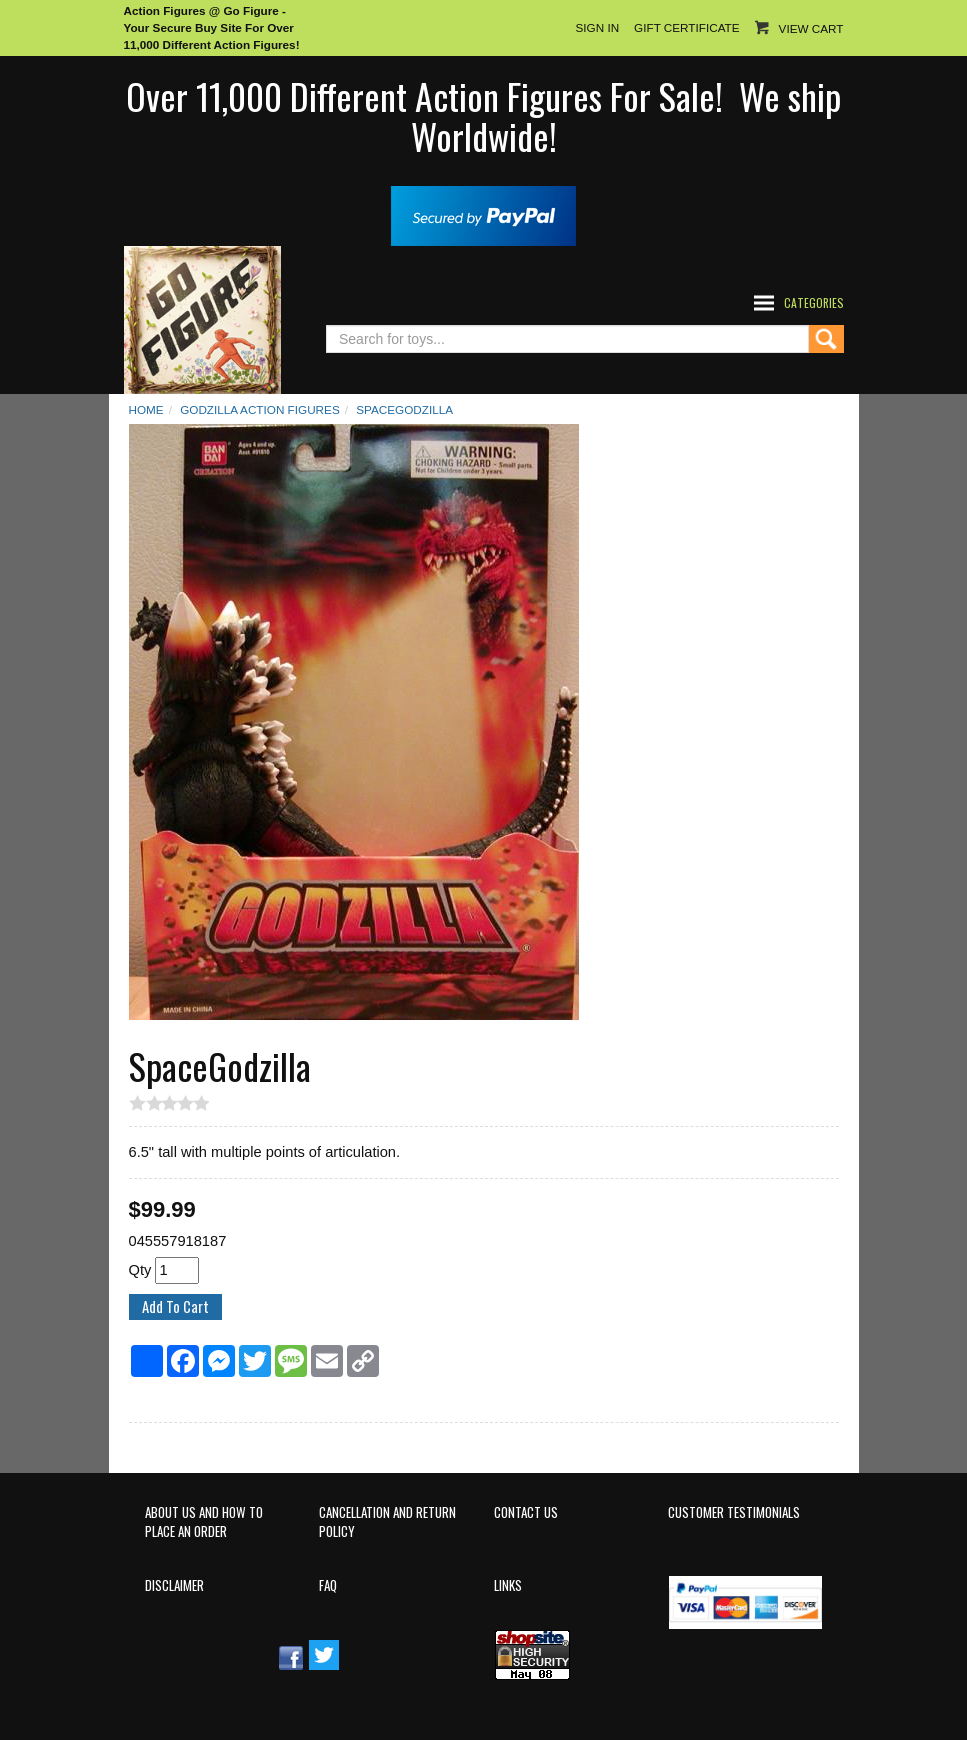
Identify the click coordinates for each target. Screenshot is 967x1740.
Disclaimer (174, 1585)
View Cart (811, 28)
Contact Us (526, 1512)
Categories (814, 302)
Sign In (597, 27)
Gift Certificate (686, 27)
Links (508, 1585)
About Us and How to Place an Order (204, 1522)
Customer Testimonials (734, 1512)
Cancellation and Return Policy (387, 1522)
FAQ (328, 1585)
